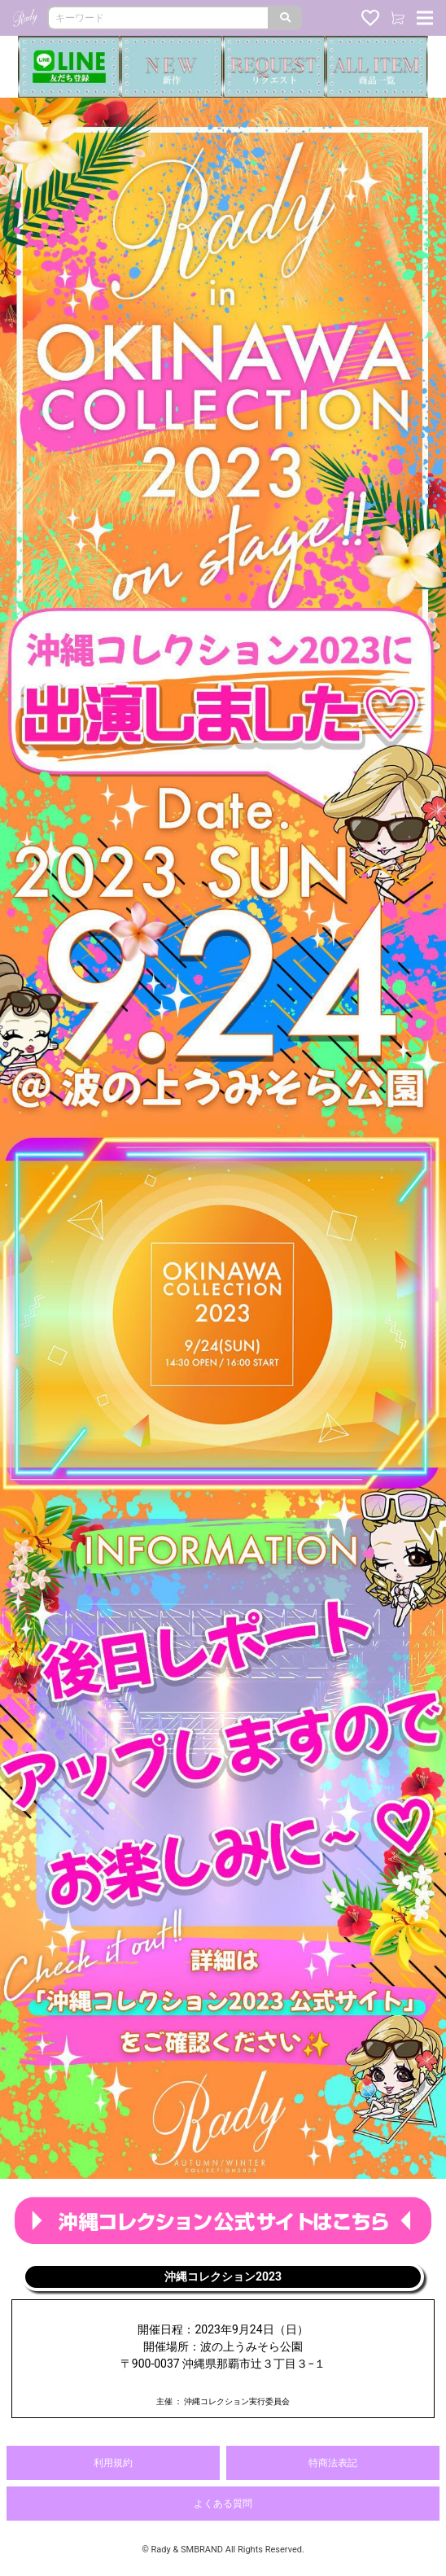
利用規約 (113, 2463)
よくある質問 (223, 2503)
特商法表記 (332, 2463)
